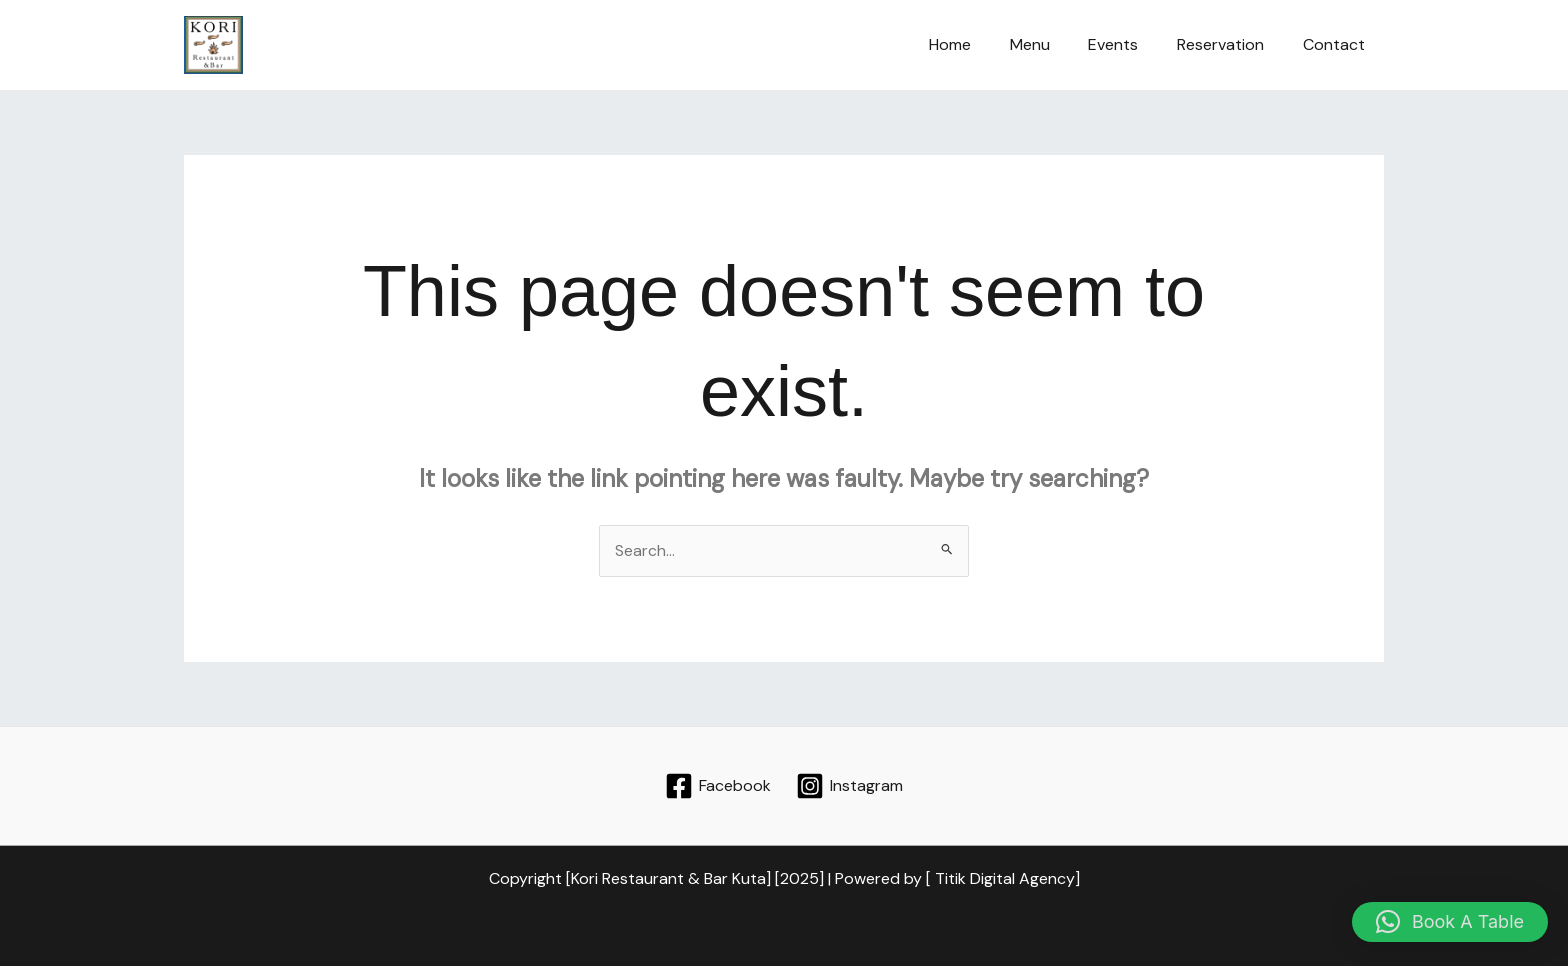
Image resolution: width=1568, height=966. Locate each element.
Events (1130, 44)
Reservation (1230, 44)
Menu (1053, 44)
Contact (1337, 44)
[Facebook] (718, 786)
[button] (1450, 922)
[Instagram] (849, 786)
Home (980, 44)
